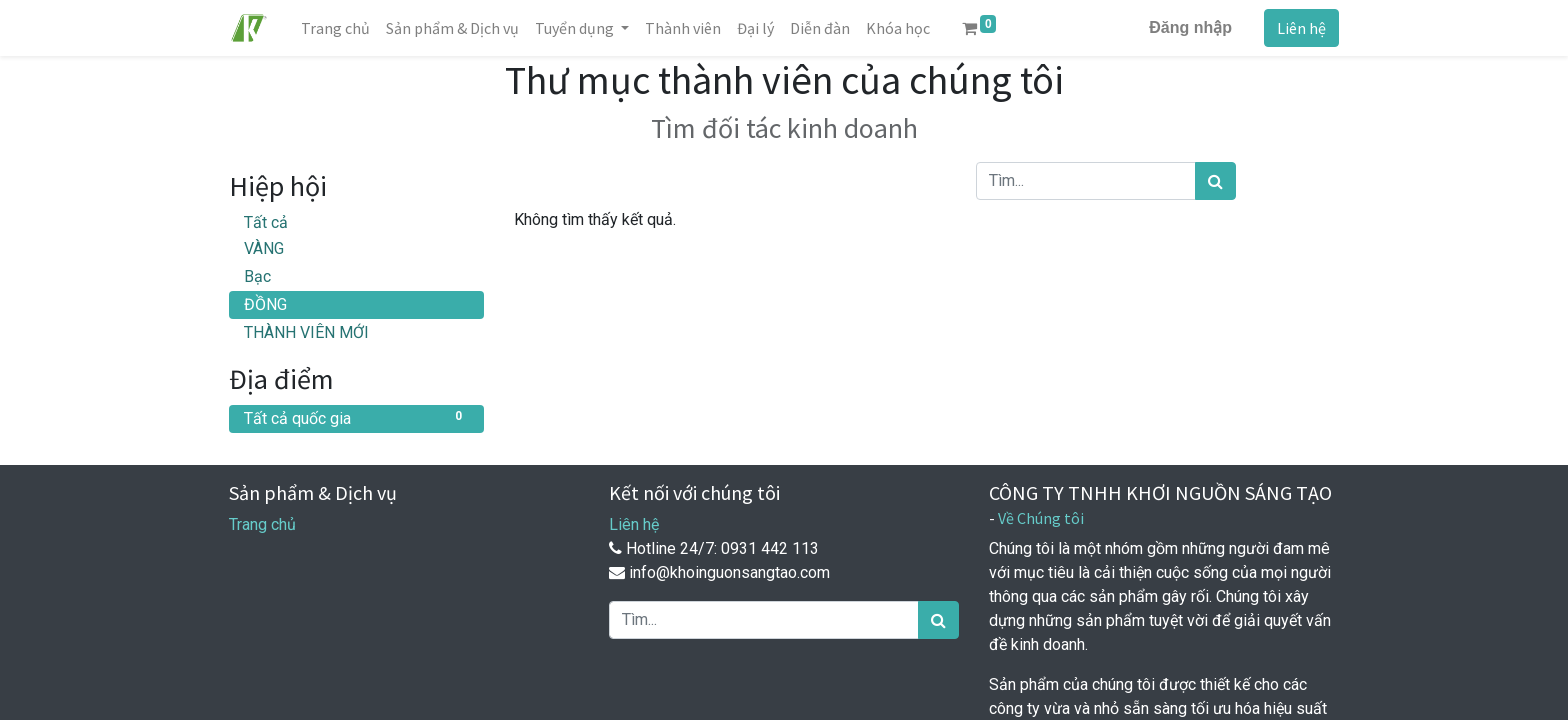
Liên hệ (1301, 28)
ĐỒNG (265, 304)
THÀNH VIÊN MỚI (306, 332)
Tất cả (266, 222)
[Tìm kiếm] (1215, 181)
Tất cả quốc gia (356, 417)
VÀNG (264, 248)
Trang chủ (262, 524)
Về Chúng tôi (1041, 518)
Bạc (257, 276)
